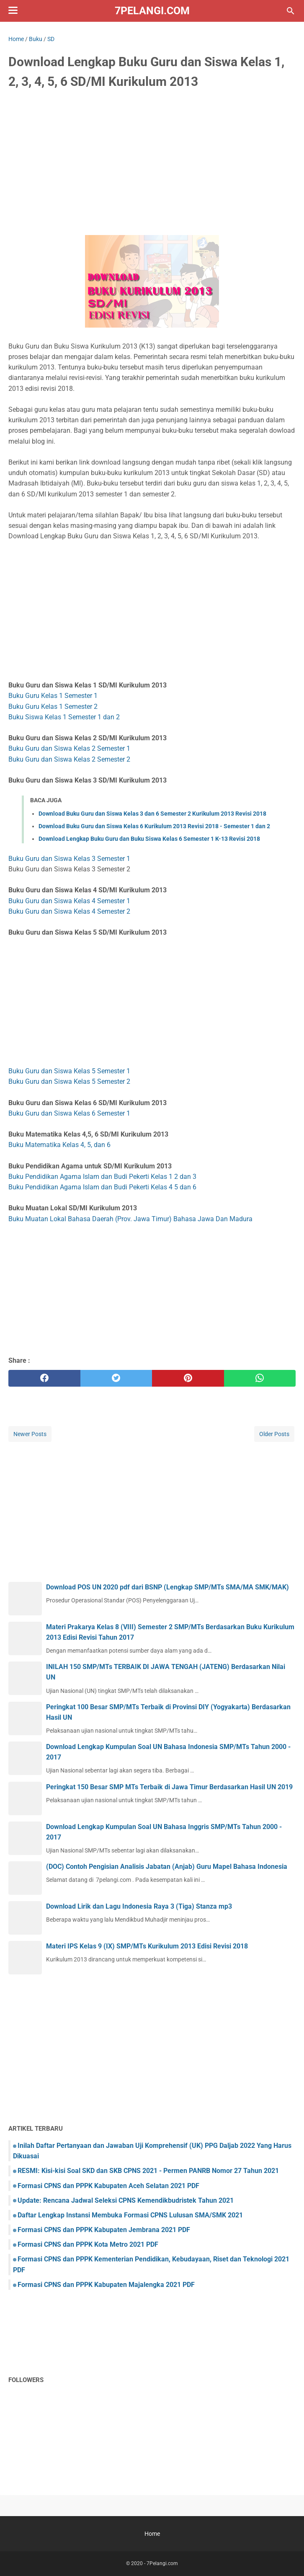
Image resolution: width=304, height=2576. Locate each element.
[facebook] (44, 1378)
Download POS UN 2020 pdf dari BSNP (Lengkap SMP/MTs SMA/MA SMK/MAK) (167, 1587)
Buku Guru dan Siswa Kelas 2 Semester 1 (69, 748)
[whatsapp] (260, 1378)
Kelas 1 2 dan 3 (173, 1177)
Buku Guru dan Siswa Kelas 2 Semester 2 (69, 759)
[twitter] (116, 1378)
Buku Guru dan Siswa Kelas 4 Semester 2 (69, 911)
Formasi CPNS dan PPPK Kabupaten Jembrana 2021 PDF (104, 2230)
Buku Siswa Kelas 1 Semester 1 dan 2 (64, 717)
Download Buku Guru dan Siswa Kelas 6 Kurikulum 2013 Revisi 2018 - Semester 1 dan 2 (154, 826)
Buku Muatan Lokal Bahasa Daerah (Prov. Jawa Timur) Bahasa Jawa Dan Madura (130, 1219)
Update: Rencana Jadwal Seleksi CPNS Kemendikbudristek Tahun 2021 (126, 2200)
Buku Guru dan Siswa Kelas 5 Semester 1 (69, 1071)
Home (152, 2533)
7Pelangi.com (152, 11)
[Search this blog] (291, 11)
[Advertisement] (152, 160)
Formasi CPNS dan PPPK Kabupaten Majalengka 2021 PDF (106, 2285)
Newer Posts (29, 1434)
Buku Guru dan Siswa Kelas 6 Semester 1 (69, 1113)
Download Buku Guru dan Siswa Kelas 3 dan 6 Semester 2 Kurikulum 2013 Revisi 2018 (152, 813)
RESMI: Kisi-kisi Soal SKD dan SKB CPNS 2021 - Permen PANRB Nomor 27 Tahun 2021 (148, 2171)
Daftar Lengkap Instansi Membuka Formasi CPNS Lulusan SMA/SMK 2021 (130, 2215)
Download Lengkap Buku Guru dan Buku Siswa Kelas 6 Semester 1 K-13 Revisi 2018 (149, 838)
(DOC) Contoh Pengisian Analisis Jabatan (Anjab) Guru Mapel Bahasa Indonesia (166, 1867)
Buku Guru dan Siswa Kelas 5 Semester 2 (69, 1081)
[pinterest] (188, 1378)
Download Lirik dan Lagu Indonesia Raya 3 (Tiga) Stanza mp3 (139, 1906)
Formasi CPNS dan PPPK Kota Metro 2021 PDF (88, 2244)
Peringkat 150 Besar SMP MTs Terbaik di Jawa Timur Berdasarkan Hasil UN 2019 (169, 1787)
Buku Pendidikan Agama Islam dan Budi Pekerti (79, 1177)
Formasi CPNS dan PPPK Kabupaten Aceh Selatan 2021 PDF (108, 2186)
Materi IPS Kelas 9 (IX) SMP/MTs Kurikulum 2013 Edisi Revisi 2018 (147, 1946)
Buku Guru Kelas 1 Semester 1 (53, 696)
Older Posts (274, 1434)
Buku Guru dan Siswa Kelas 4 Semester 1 (69, 901)
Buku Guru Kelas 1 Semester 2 (53, 707)
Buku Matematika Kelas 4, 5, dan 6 (59, 1145)
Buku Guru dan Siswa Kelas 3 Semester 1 (69, 859)
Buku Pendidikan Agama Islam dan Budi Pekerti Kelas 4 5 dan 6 (102, 1187)
